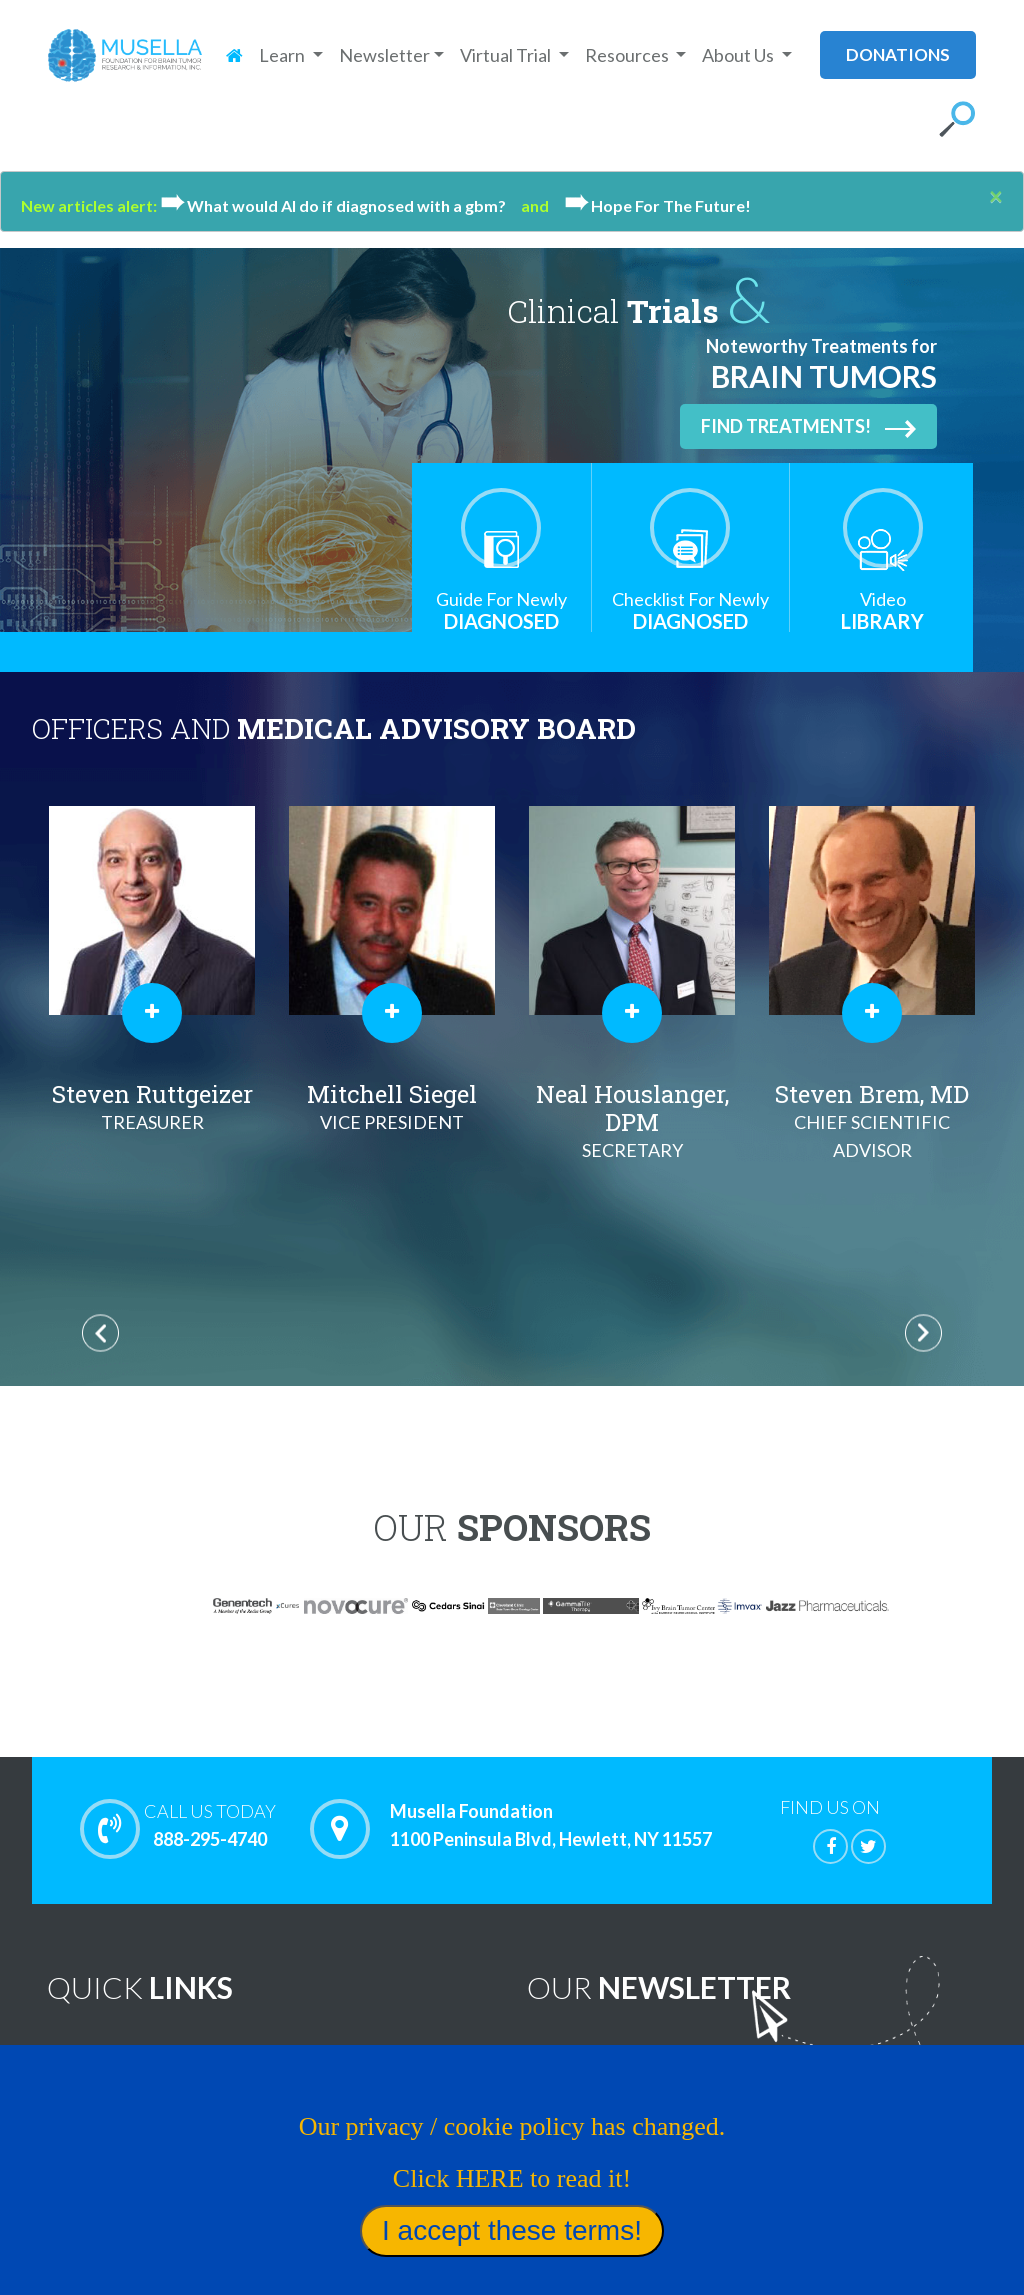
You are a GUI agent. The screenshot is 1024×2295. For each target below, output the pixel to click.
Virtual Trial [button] (507, 55)
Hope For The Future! (657, 205)
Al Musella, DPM (152, 1107)
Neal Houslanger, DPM (872, 1121)
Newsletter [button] (384, 55)
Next (923, 1332)
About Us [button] (739, 55)
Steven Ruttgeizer (392, 1107)
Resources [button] (628, 55)
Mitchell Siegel (632, 1107)
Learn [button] (283, 55)
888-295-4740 (210, 1825)
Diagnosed (501, 610)
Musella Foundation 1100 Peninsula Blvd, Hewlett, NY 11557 (551, 1826)
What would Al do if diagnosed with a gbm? (340, 205)
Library (883, 610)
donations (898, 54)
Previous (100, 1332)
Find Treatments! (808, 427)
